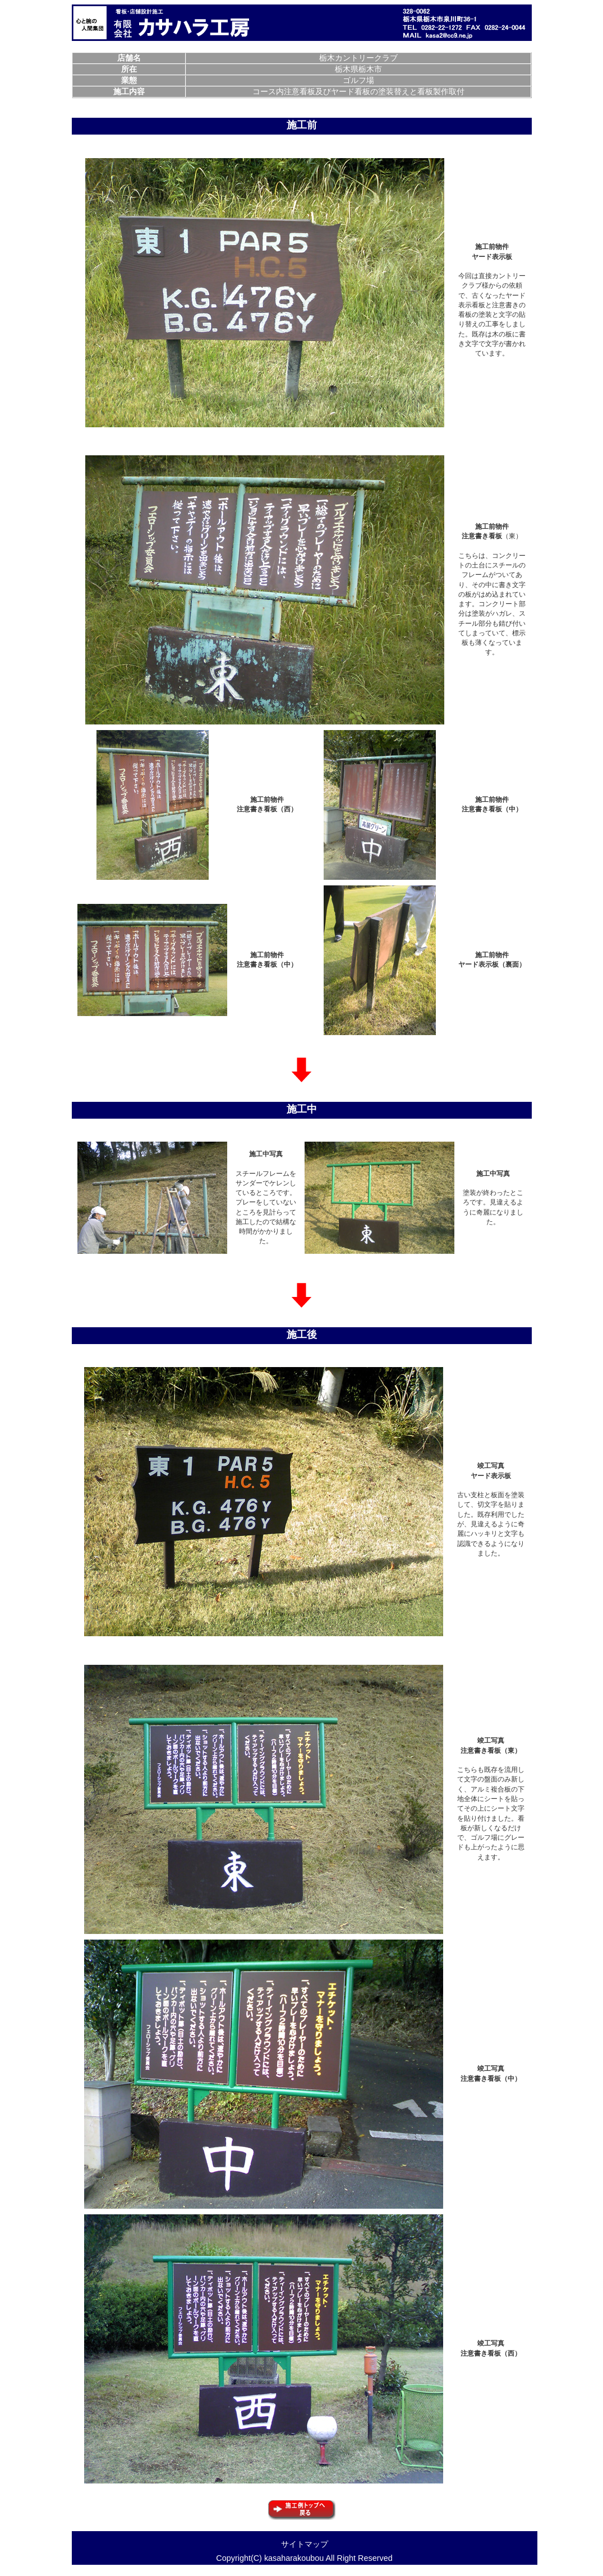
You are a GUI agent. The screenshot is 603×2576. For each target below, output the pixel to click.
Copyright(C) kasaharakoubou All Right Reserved (304, 2558)
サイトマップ (304, 2544)
